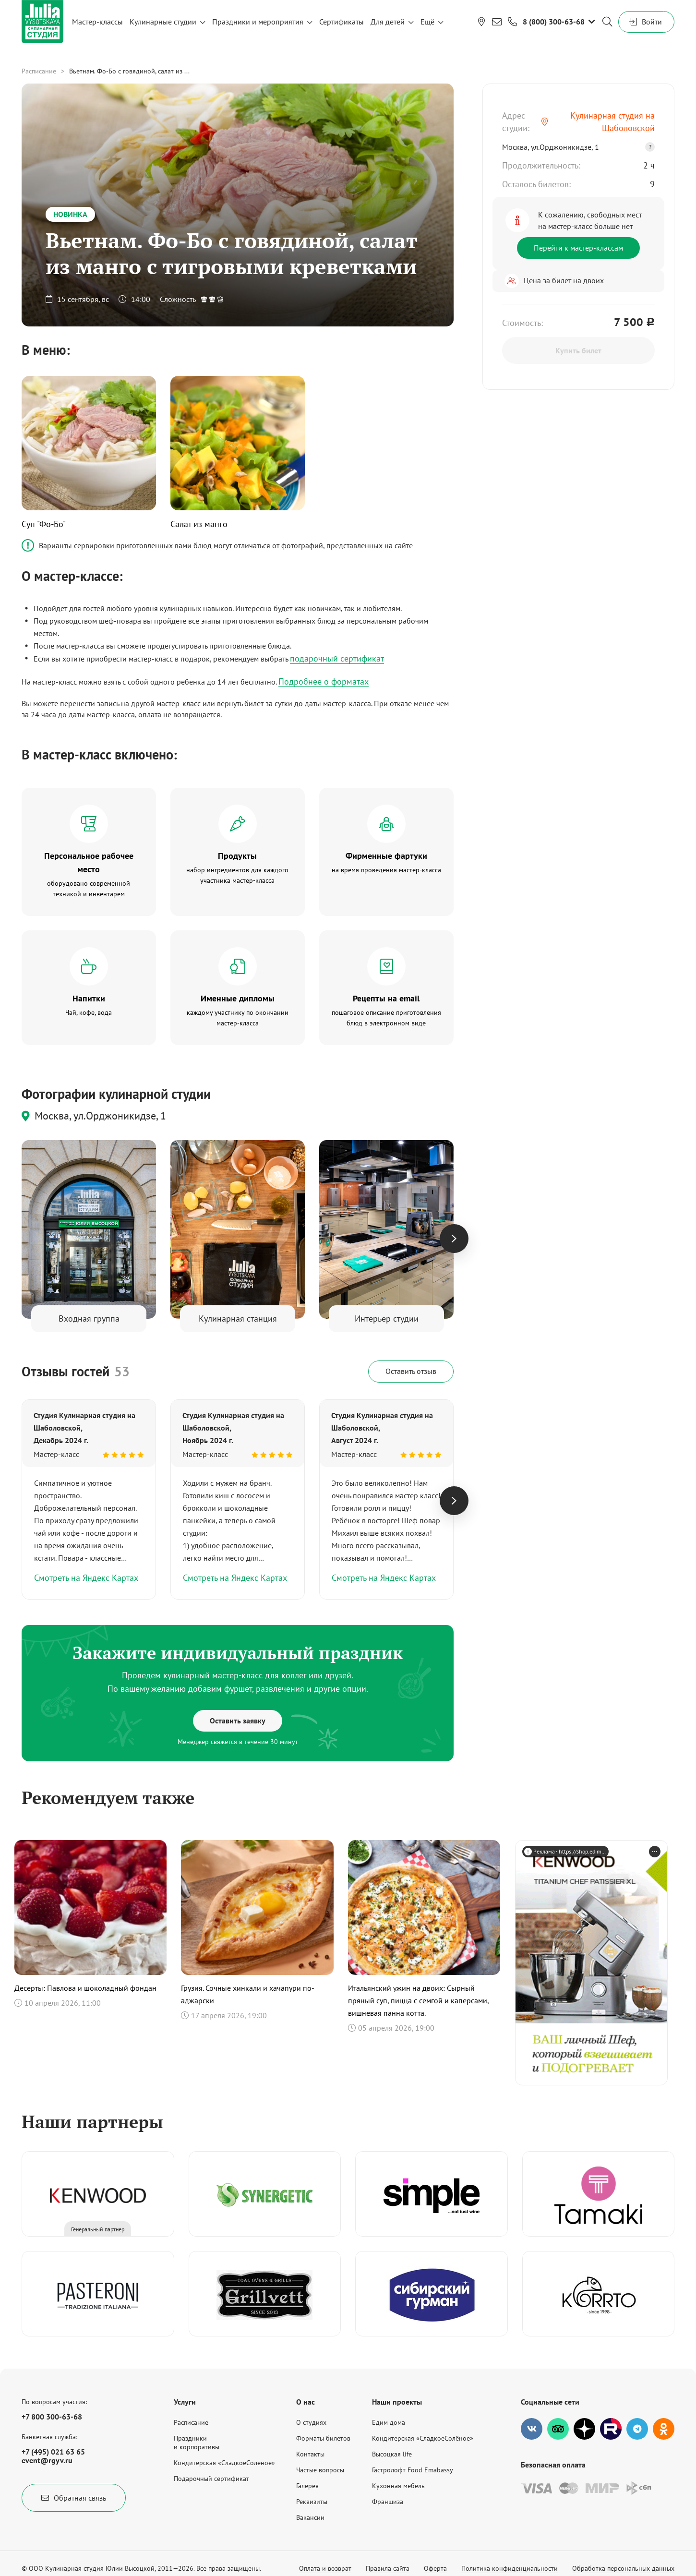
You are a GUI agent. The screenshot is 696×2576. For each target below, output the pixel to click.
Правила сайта (387, 2568)
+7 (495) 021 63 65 (53, 2451)
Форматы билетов (323, 2438)
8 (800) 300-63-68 (554, 21)
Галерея (307, 2485)
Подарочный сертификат (211, 2478)
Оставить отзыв (410, 1371)
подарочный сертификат (337, 658)
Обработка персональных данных (623, 2568)
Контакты (310, 2454)
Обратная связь (73, 2498)
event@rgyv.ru (47, 2460)
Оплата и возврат (325, 2568)
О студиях (311, 2422)
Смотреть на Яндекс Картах (86, 1577)
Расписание (39, 71)
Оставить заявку (237, 1720)
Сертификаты (341, 21)
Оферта (435, 2568)
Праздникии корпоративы (196, 2442)
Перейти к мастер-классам (578, 248)
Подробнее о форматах (323, 681)
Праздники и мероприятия (257, 21)
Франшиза (387, 2501)
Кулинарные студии (163, 21)
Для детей (388, 21)
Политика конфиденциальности (509, 2568)
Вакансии (310, 2517)
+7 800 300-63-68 (52, 2416)
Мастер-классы (97, 21)
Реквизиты (311, 2501)
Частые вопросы (320, 2470)
